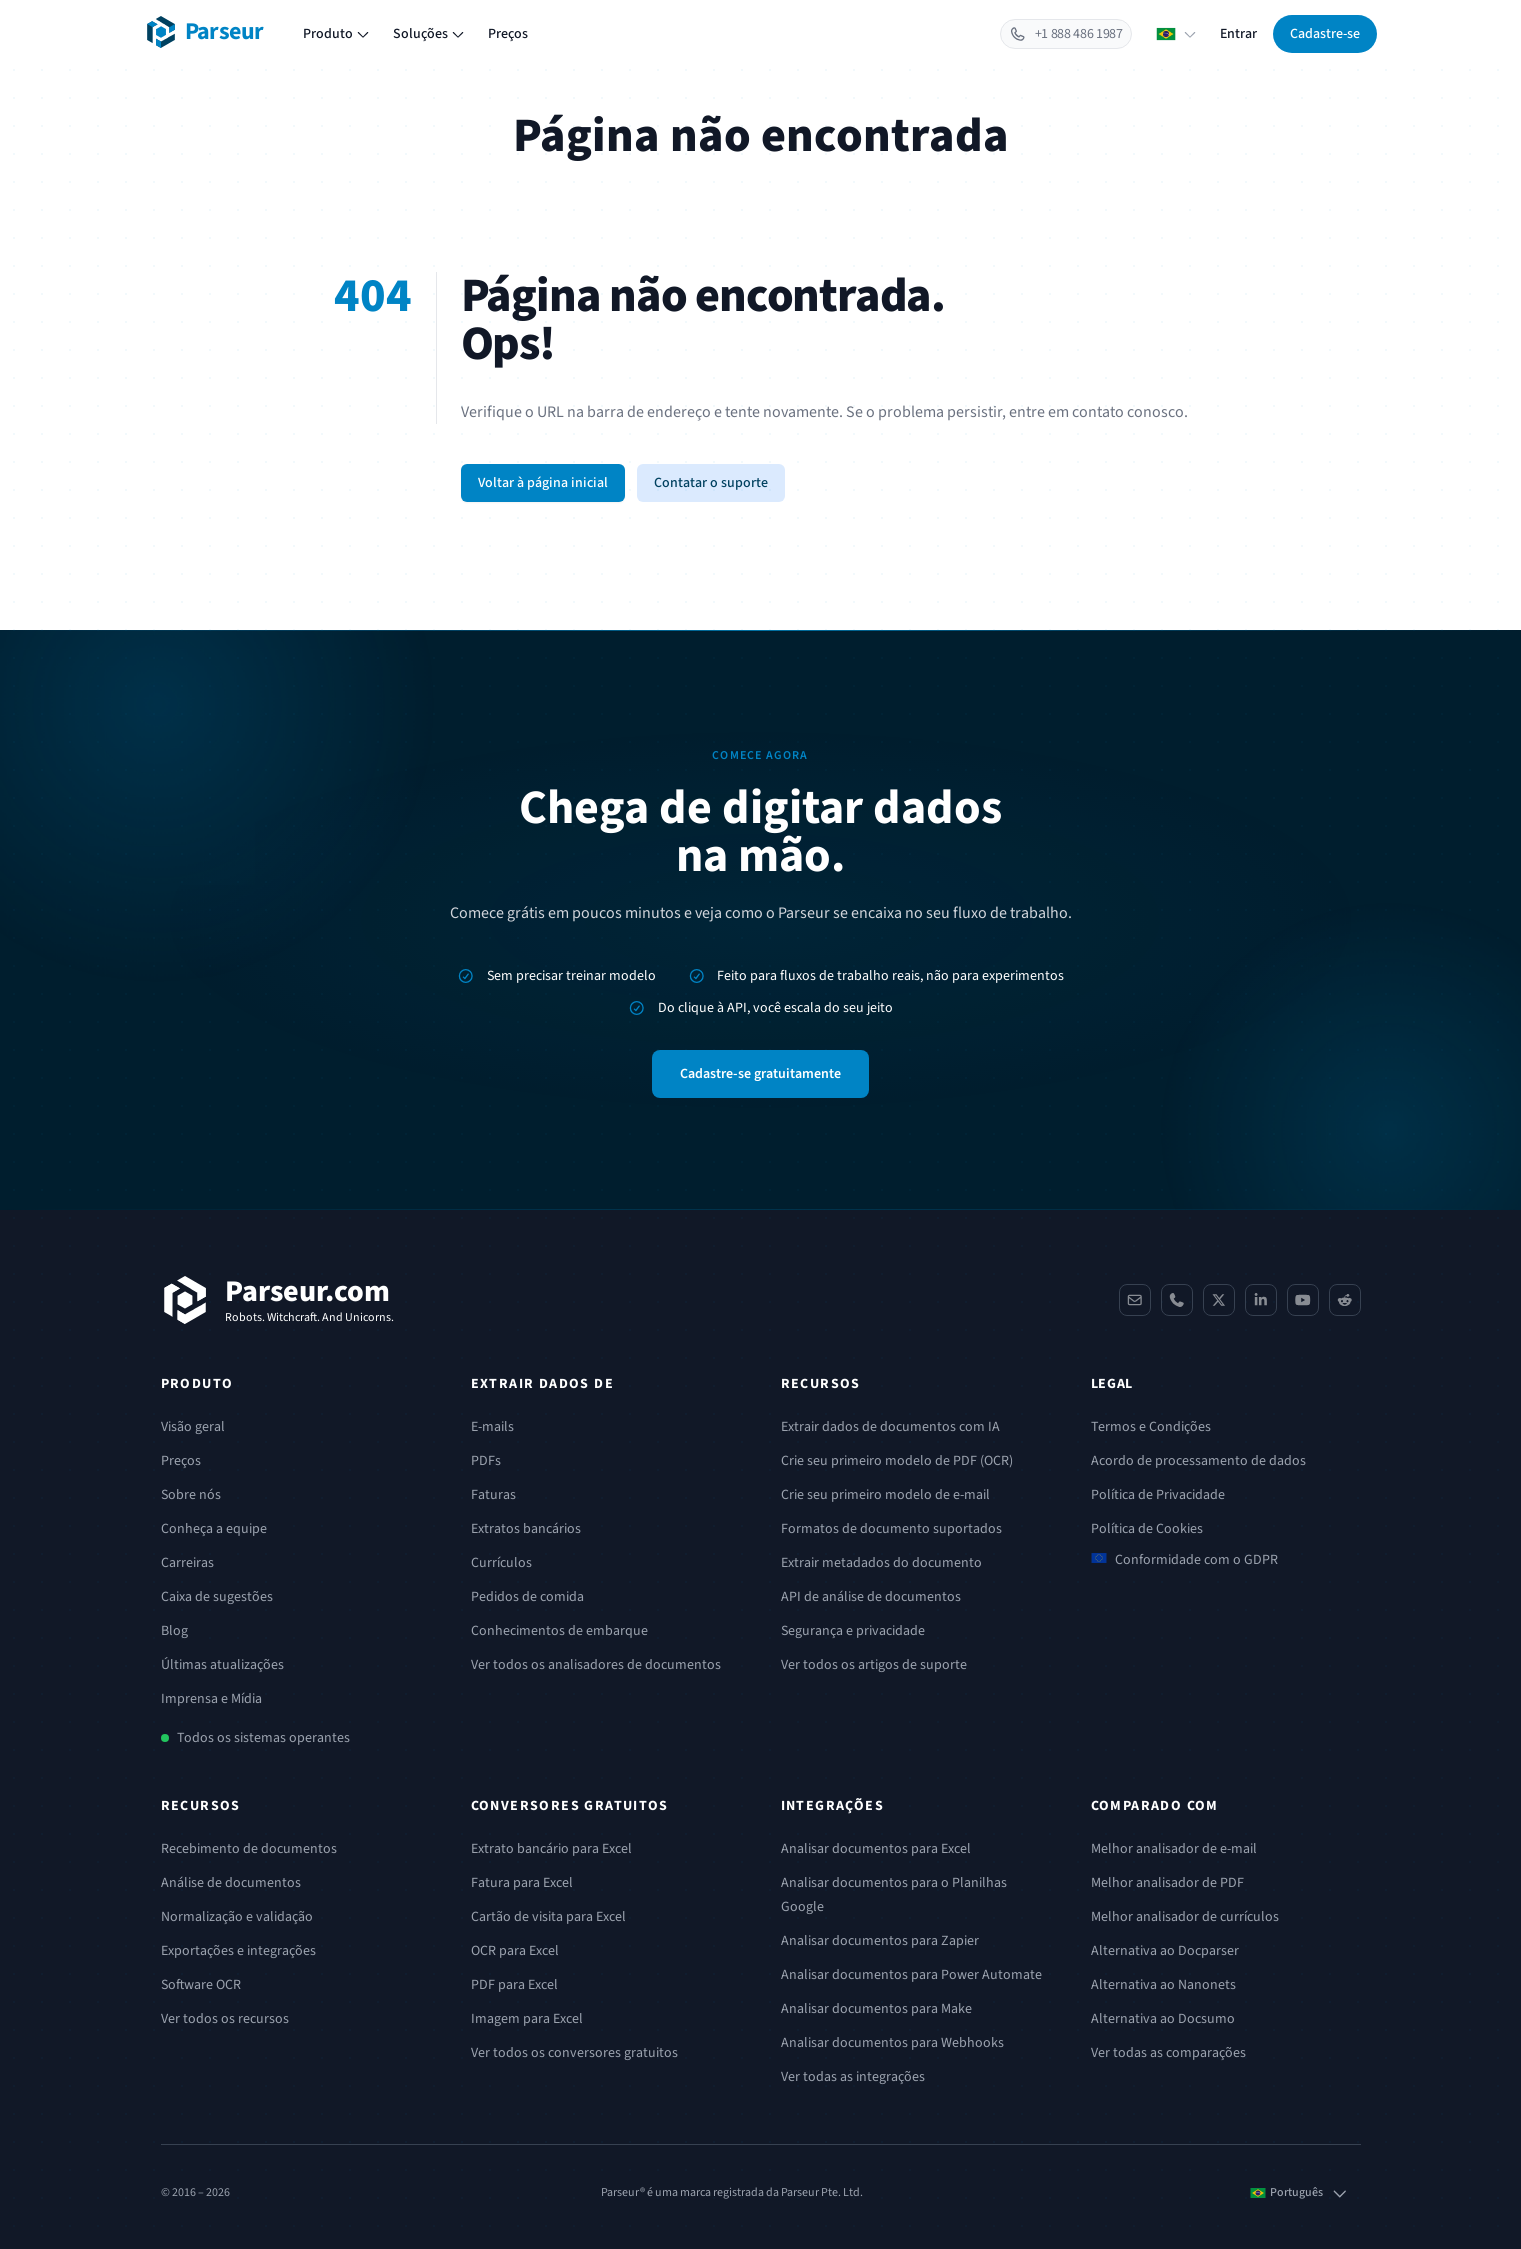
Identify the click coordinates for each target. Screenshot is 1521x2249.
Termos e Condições (1151, 1427)
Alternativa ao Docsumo (1163, 2019)
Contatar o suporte (711, 483)
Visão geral (193, 1427)
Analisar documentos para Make (876, 2009)
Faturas (493, 1495)
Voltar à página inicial (543, 483)
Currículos (501, 1563)
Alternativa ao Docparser (1165, 1951)
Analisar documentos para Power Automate (911, 1975)
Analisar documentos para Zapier (880, 1941)
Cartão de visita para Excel (548, 1917)
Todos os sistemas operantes (263, 1738)
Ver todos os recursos (225, 2019)
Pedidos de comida (527, 1597)
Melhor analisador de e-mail (1174, 1849)
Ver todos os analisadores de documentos (596, 1665)
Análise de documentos (231, 1883)
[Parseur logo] (204, 32)
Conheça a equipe (214, 1529)
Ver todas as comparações (1168, 2053)
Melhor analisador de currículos (1185, 1917)
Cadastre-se (1325, 34)
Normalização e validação (237, 1917)
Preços (508, 34)
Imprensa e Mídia (211, 1699)
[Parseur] (277, 1300)
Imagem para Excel (527, 2019)
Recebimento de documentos (249, 1849)
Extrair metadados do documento (881, 1563)
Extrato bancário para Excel (551, 1849)
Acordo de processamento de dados (1198, 1461)
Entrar (1238, 34)
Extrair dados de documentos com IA (890, 1427)
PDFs (486, 1461)
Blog (174, 1631)
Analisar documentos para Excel (876, 1849)
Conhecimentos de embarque (559, 1631)
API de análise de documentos (871, 1597)
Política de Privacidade (1158, 1495)
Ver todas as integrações (853, 2077)
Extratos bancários (526, 1529)
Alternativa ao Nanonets (1163, 1985)
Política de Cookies (1147, 1529)
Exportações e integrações (238, 1951)
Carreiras (187, 1563)
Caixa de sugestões (217, 1597)
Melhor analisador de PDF (1167, 1883)
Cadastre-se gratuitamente (760, 1074)
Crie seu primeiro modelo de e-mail (885, 1495)
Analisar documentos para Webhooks (892, 2043)
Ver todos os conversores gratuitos (574, 2053)
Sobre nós (191, 1495)
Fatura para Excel (522, 1883)
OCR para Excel (515, 1951)
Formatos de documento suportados (891, 1529)
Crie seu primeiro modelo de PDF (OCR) (897, 1461)
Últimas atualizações (222, 1665)
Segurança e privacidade (853, 1631)
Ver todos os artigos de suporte (874, 1665)
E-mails (492, 1427)
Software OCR (201, 1985)
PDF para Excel (514, 1985)
